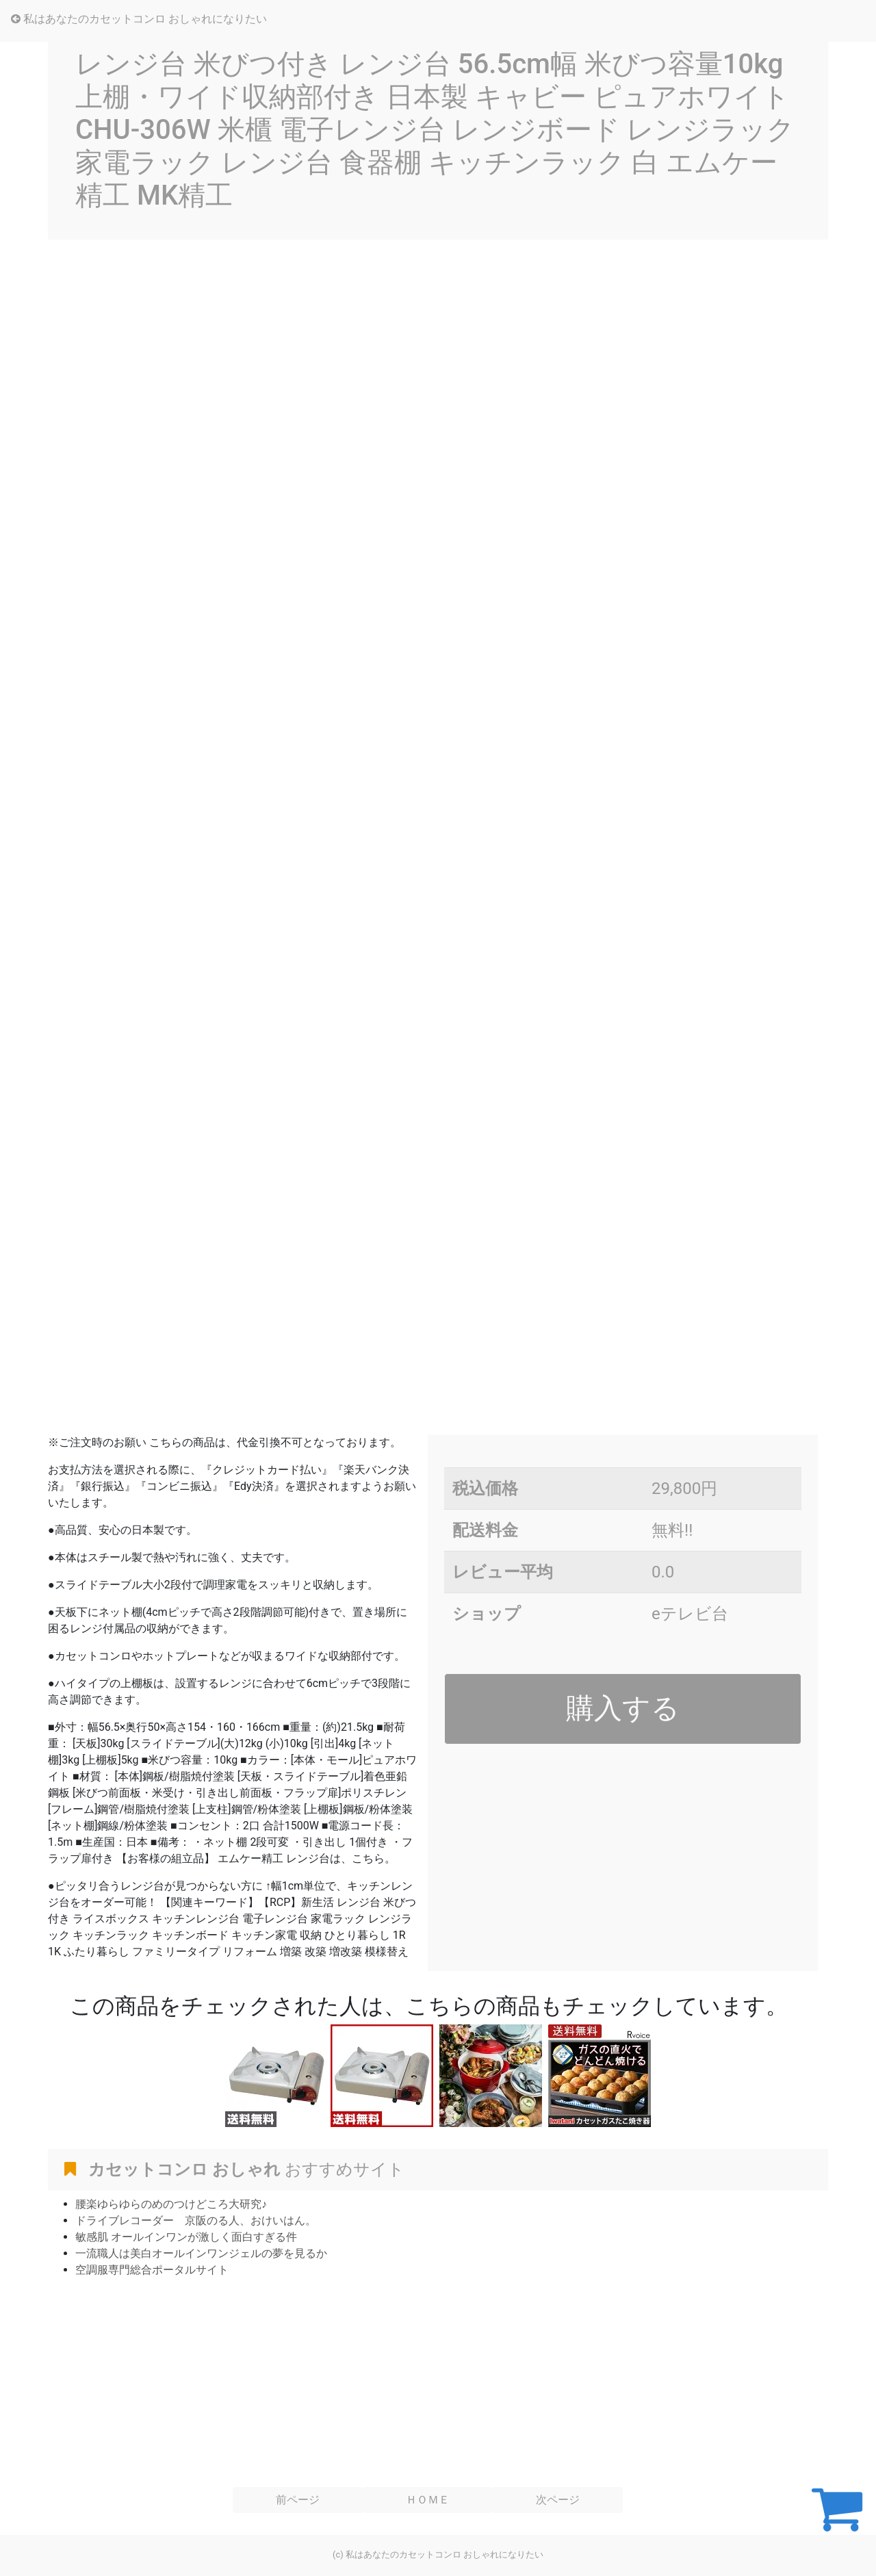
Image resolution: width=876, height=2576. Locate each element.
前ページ (298, 2499)
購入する (623, 1708)
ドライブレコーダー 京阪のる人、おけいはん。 (195, 2220)
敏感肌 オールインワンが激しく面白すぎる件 (186, 2236)
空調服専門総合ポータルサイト (152, 2269)
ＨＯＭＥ (428, 2499)
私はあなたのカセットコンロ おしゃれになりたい (139, 18)
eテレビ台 (690, 1613)
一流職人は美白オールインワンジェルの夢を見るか (201, 2253)
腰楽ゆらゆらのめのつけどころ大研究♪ (171, 2204)
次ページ (558, 2499)
